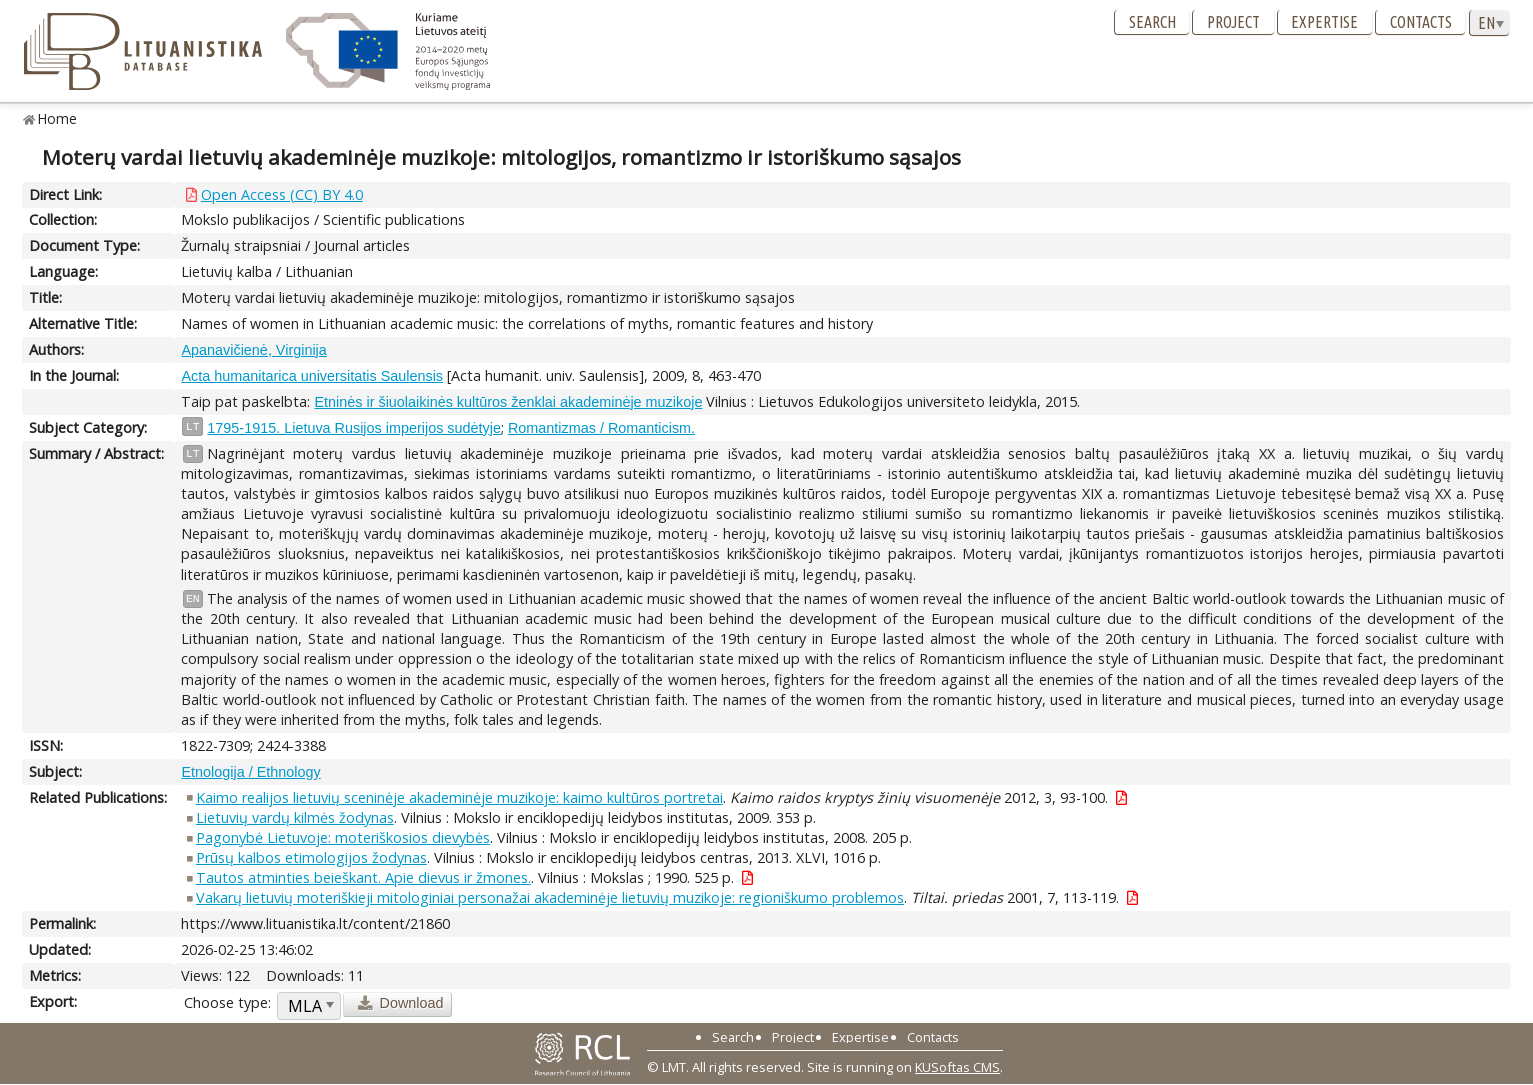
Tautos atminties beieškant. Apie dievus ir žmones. (363, 877)
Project (1233, 22)
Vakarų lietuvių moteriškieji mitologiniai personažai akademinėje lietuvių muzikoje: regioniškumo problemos (550, 897)
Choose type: (227, 1002)
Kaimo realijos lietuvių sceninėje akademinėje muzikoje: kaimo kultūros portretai (459, 797)
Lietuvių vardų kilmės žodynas (295, 817)
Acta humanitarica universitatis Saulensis (312, 376)
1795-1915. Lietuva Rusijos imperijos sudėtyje (354, 428)
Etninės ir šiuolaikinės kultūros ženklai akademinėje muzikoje (508, 402)
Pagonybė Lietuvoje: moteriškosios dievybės (343, 837)
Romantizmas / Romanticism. (601, 428)
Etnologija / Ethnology (250, 772)
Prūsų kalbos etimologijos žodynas (311, 857)
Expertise (1324, 22)
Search (1152, 22)
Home (57, 118)
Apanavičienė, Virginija (253, 350)
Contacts (1421, 22)
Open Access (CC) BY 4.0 (282, 194)
